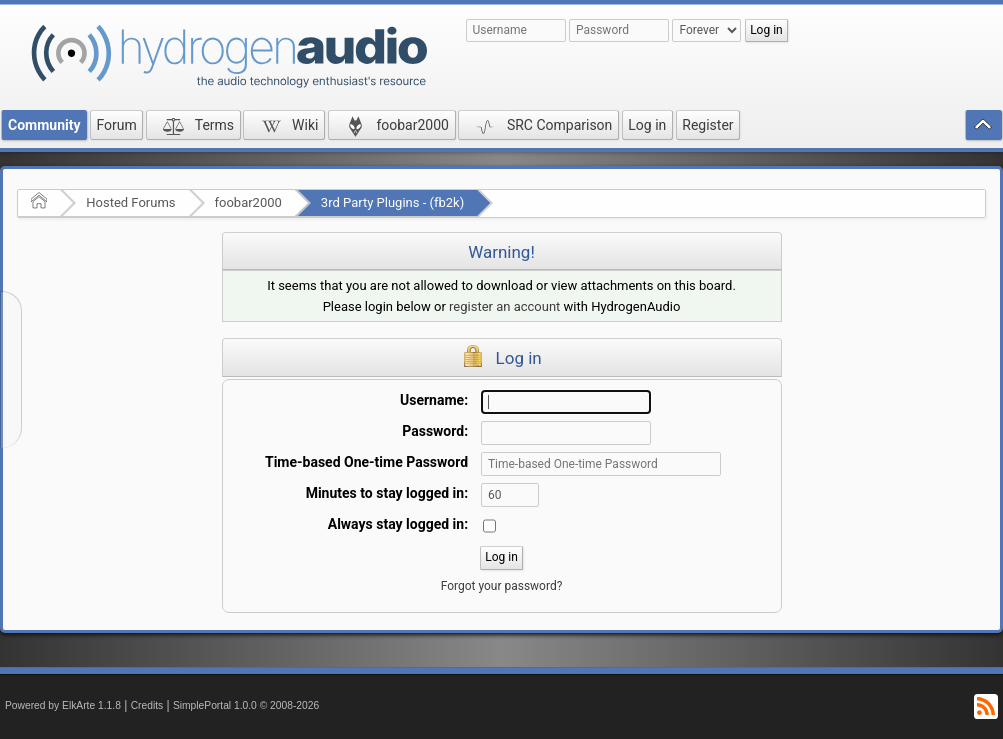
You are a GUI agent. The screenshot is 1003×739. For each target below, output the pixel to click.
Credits (147, 705)
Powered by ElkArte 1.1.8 (63, 705)
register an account (504, 306)
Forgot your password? (502, 586)
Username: (434, 400)
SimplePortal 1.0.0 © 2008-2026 (246, 705)
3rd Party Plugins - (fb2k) (392, 202)
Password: (435, 431)
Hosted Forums (130, 202)
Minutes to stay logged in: (387, 493)
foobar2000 (248, 202)
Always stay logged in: (398, 524)
